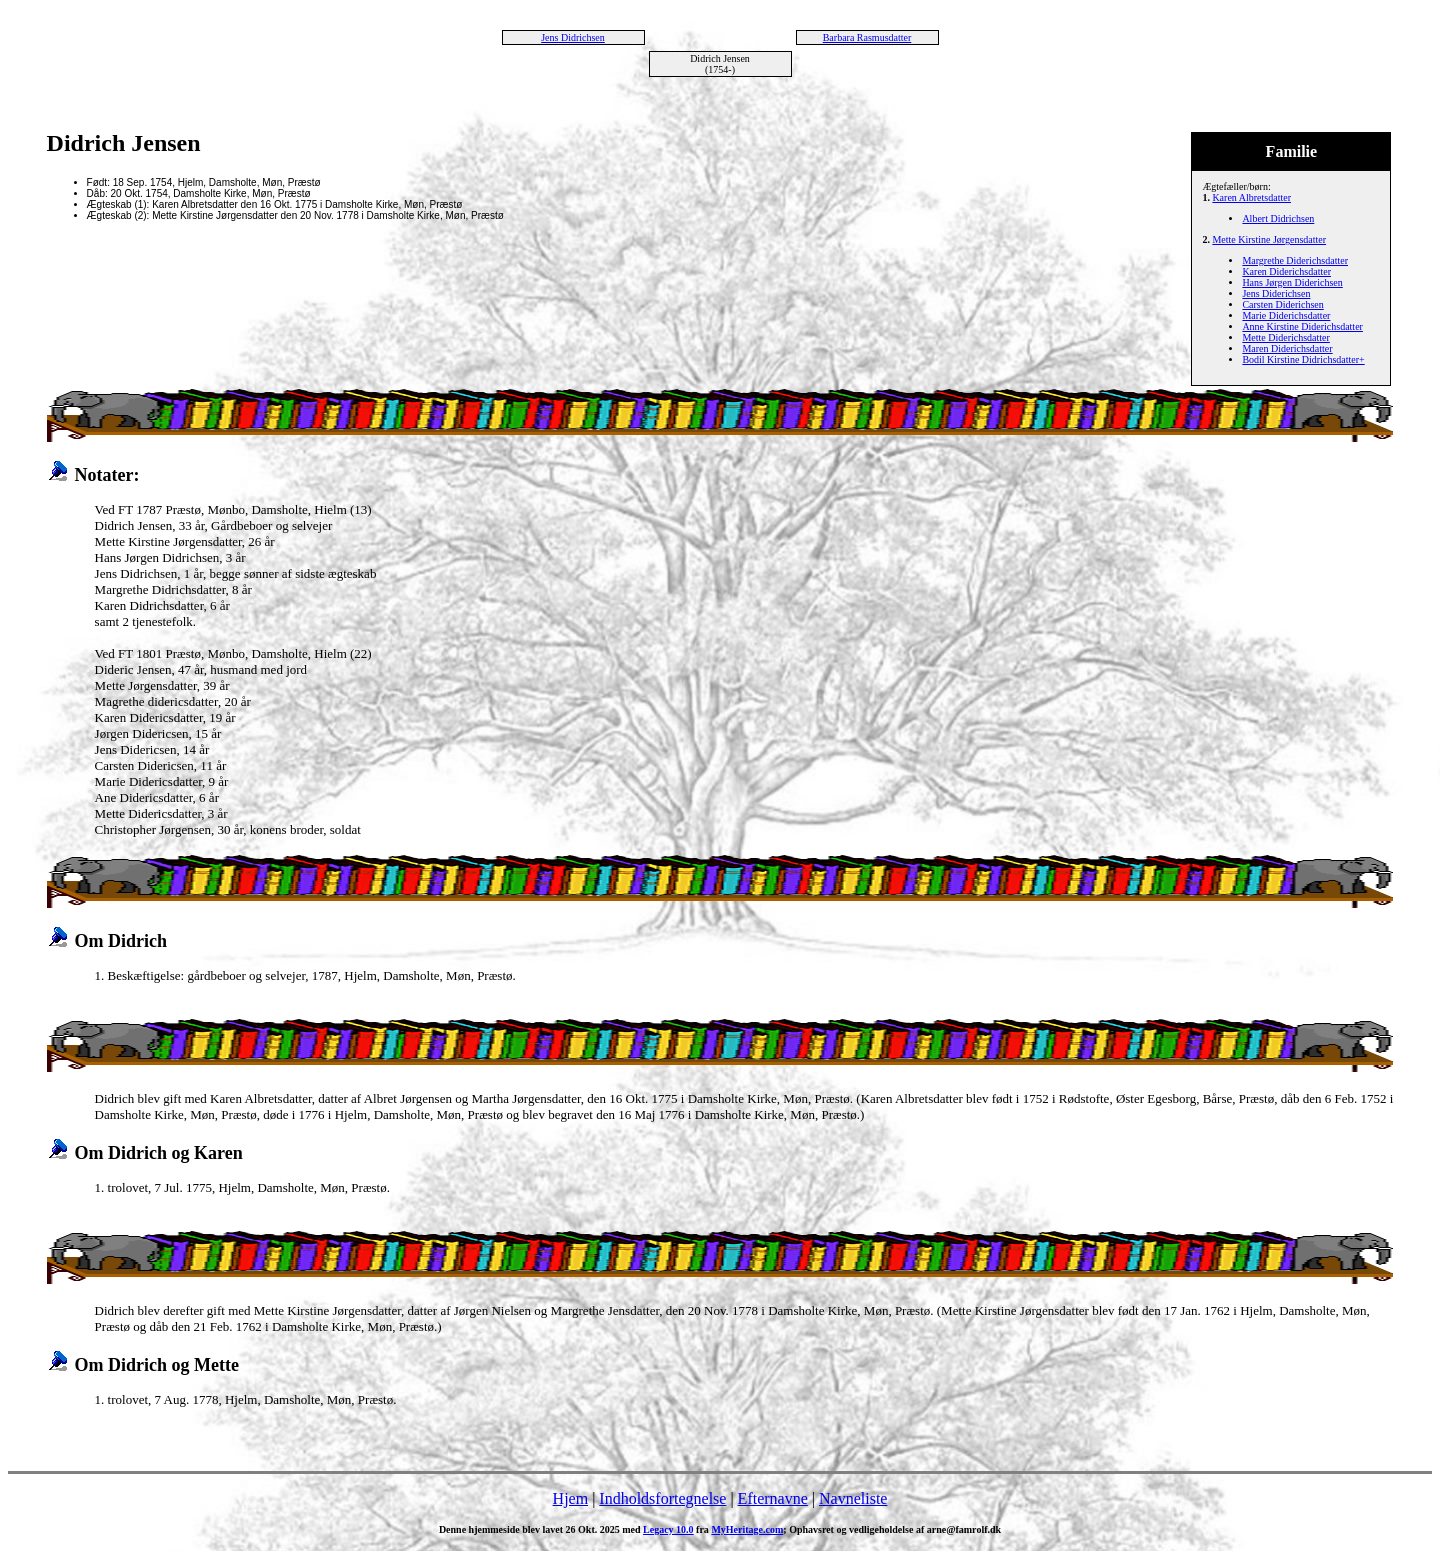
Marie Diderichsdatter (1286, 315)
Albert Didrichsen (1278, 218)
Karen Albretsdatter (1251, 197)
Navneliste (853, 1498)
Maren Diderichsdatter (1287, 348)
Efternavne (773, 1498)
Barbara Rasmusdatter (867, 37)
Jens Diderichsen (1276, 293)
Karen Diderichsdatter (1286, 271)
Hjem (571, 1498)
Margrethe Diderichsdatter (1295, 260)
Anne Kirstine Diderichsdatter (1302, 326)
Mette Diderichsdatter (1285, 337)
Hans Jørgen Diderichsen (1292, 282)
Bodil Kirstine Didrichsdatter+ (1303, 359)
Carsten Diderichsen (1282, 304)
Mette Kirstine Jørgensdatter (1269, 239)
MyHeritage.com (747, 1529)
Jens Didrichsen (573, 37)
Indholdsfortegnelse (662, 1498)
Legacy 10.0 (668, 1529)
